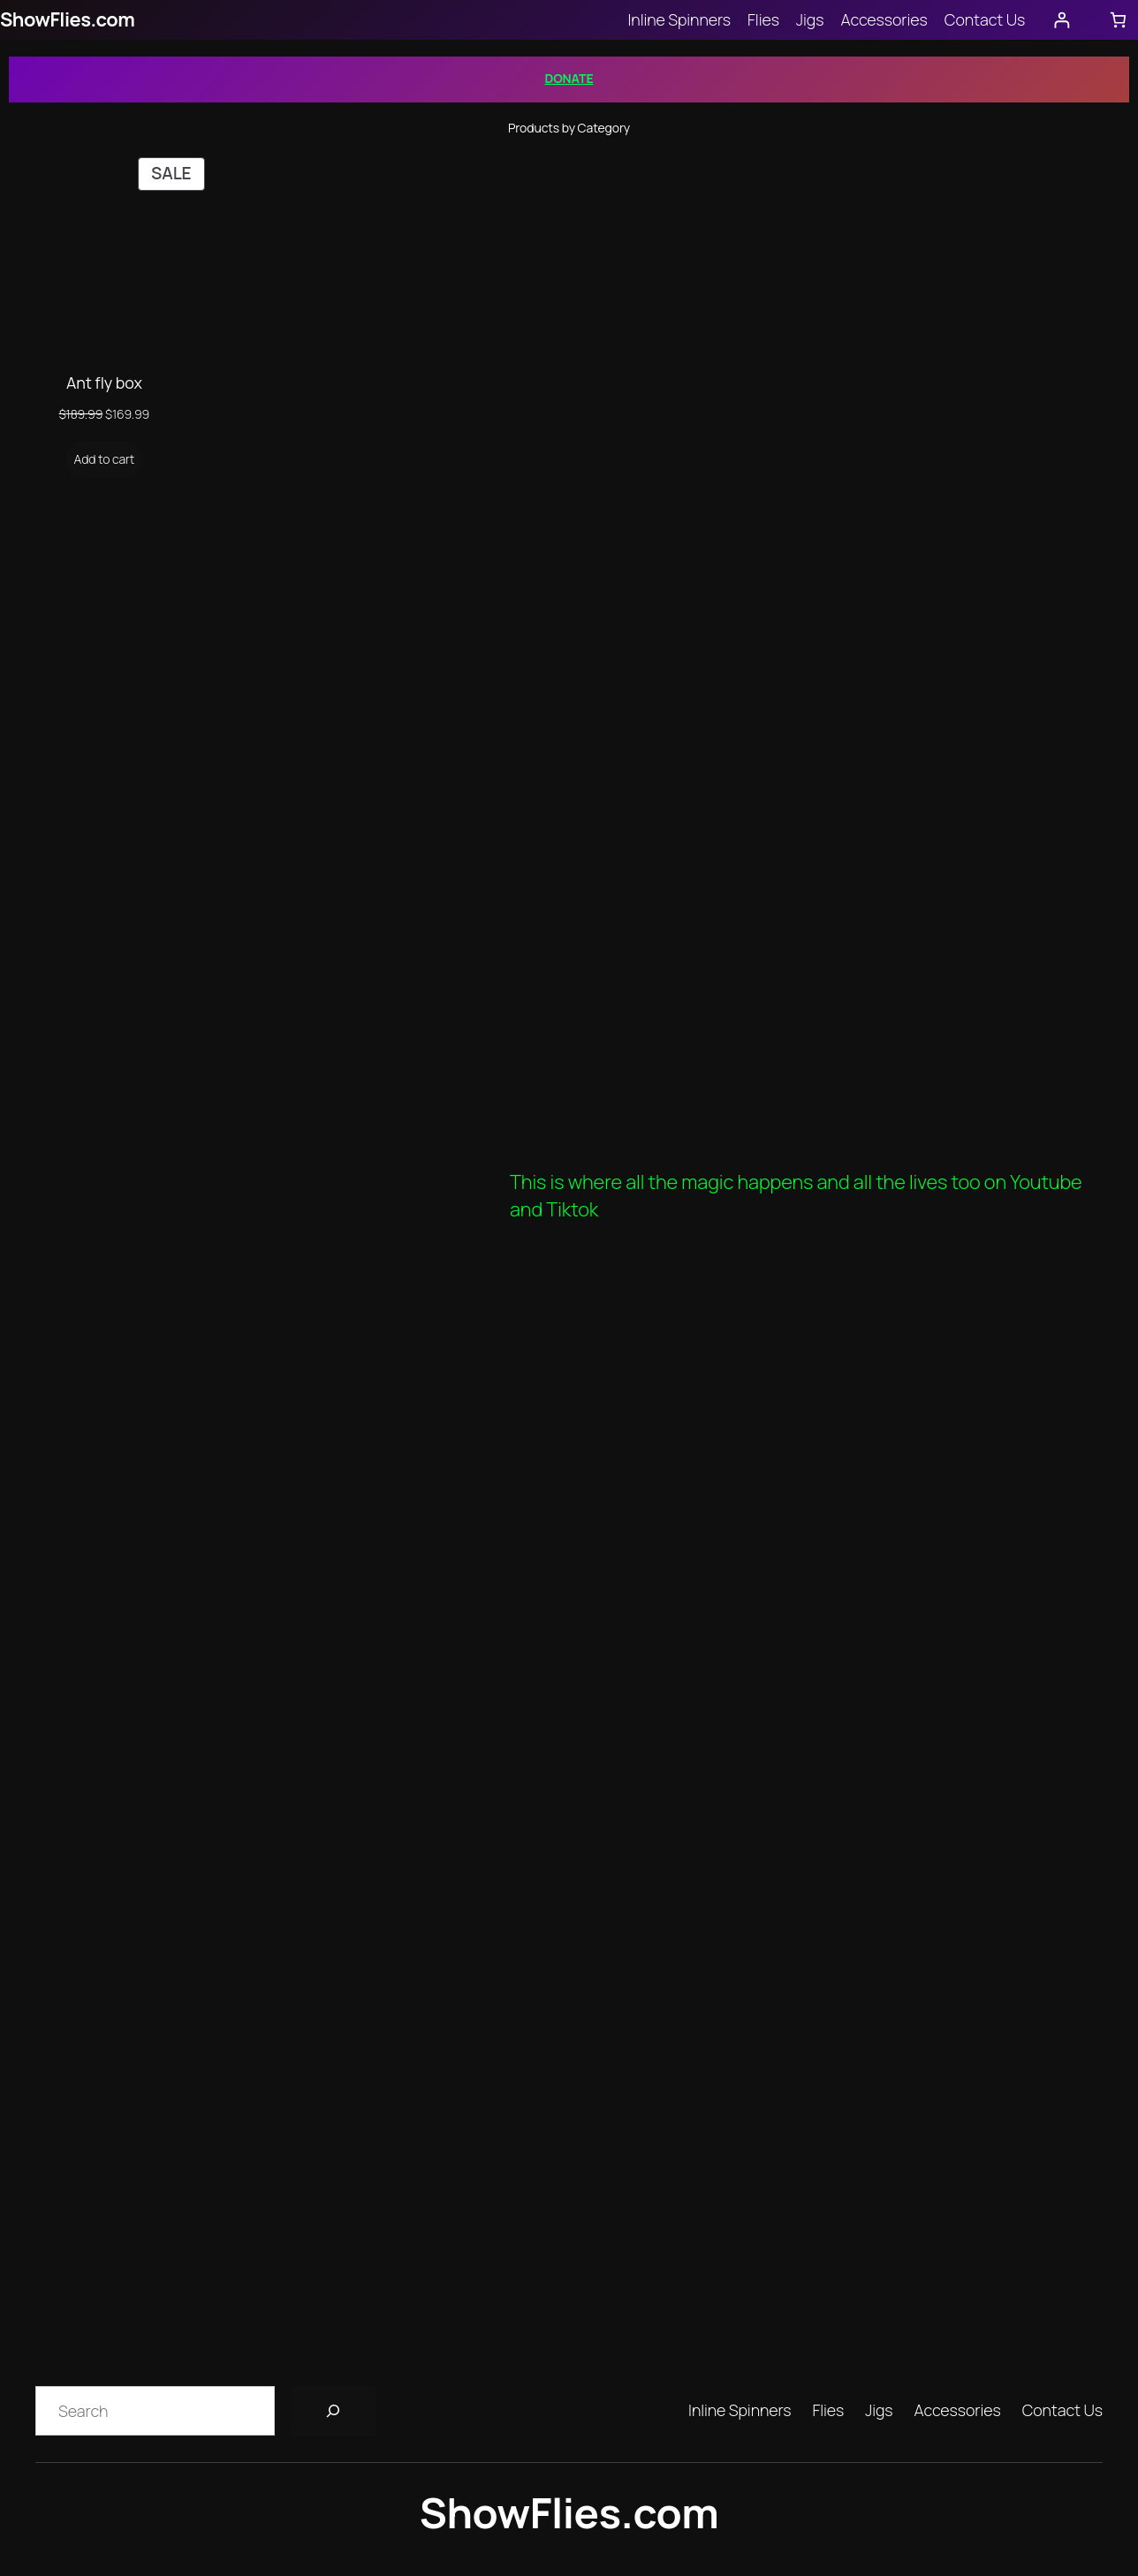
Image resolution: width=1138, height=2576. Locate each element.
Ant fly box (104, 382)
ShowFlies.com (67, 19)
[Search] (333, 2411)
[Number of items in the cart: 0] (1118, 20)
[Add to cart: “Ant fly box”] (104, 459)
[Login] (1061, 20)
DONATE (569, 78)
